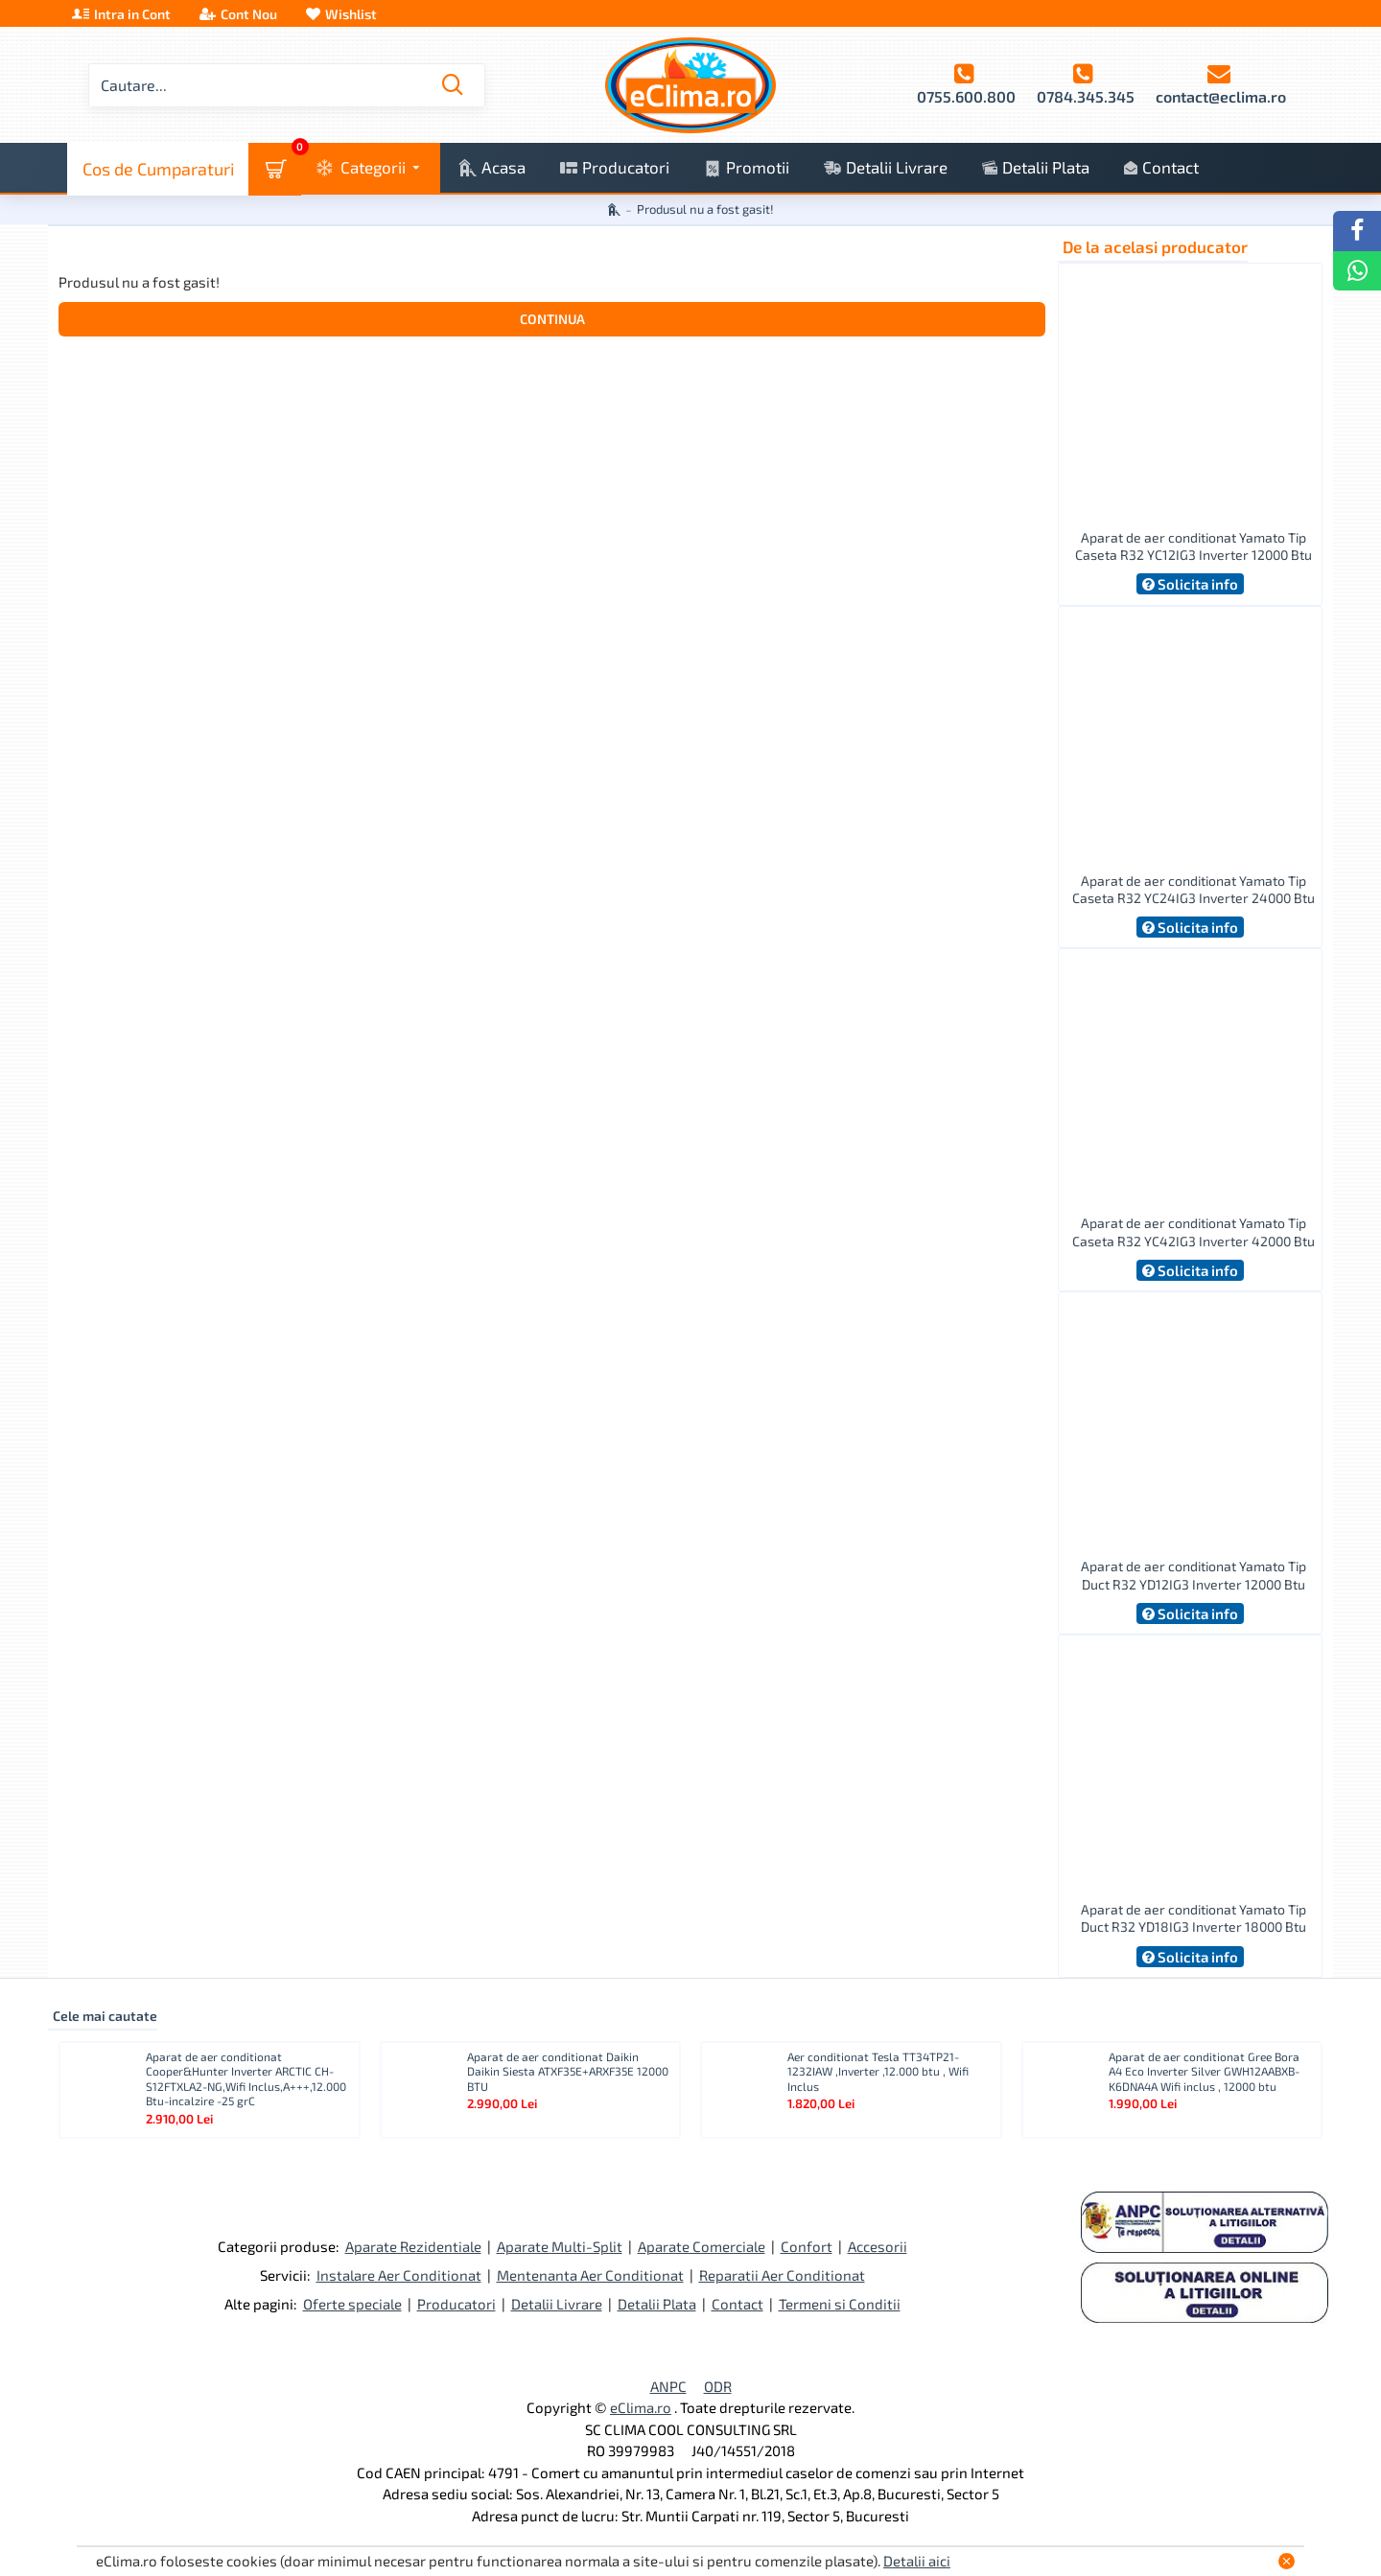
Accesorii (877, 2246)
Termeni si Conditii (840, 2303)
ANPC (668, 2386)
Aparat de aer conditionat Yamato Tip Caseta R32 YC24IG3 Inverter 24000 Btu (1193, 889)
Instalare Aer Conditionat (398, 2275)
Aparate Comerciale (701, 2246)
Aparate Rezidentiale (413, 2246)
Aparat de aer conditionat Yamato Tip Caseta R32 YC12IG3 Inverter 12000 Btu (1193, 546)
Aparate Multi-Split (559, 2246)
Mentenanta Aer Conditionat (590, 2275)
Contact (737, 2303)
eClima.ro (640, 2407)
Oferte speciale (352, 2303)
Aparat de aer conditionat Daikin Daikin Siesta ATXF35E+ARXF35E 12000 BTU (567, 2071)
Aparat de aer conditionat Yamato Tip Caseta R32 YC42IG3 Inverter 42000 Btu (1193, 1231)
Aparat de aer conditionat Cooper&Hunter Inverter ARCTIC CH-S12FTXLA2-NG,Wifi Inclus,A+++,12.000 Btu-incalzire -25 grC (246, 2079)
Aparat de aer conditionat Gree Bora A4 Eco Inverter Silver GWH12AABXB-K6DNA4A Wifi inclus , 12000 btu (1204, 2071)
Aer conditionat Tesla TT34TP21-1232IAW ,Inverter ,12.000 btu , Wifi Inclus (878, 2071)
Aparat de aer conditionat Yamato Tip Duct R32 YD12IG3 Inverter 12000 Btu (1193, 1574)
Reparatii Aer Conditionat (782, 2275)
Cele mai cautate (105, 2015)
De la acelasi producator (1155, 246)
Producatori (456, 2303)
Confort (806, 2246)
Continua (552, 319)
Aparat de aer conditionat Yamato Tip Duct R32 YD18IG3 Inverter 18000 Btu (1193, 1918)
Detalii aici (916, 2560)
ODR (718, 2386)
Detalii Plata (657, 2303)
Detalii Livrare (556, 2303)
